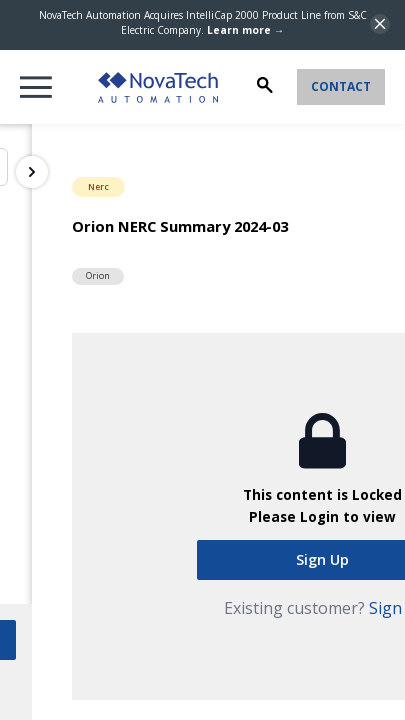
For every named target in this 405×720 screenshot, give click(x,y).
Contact (341, 86)
